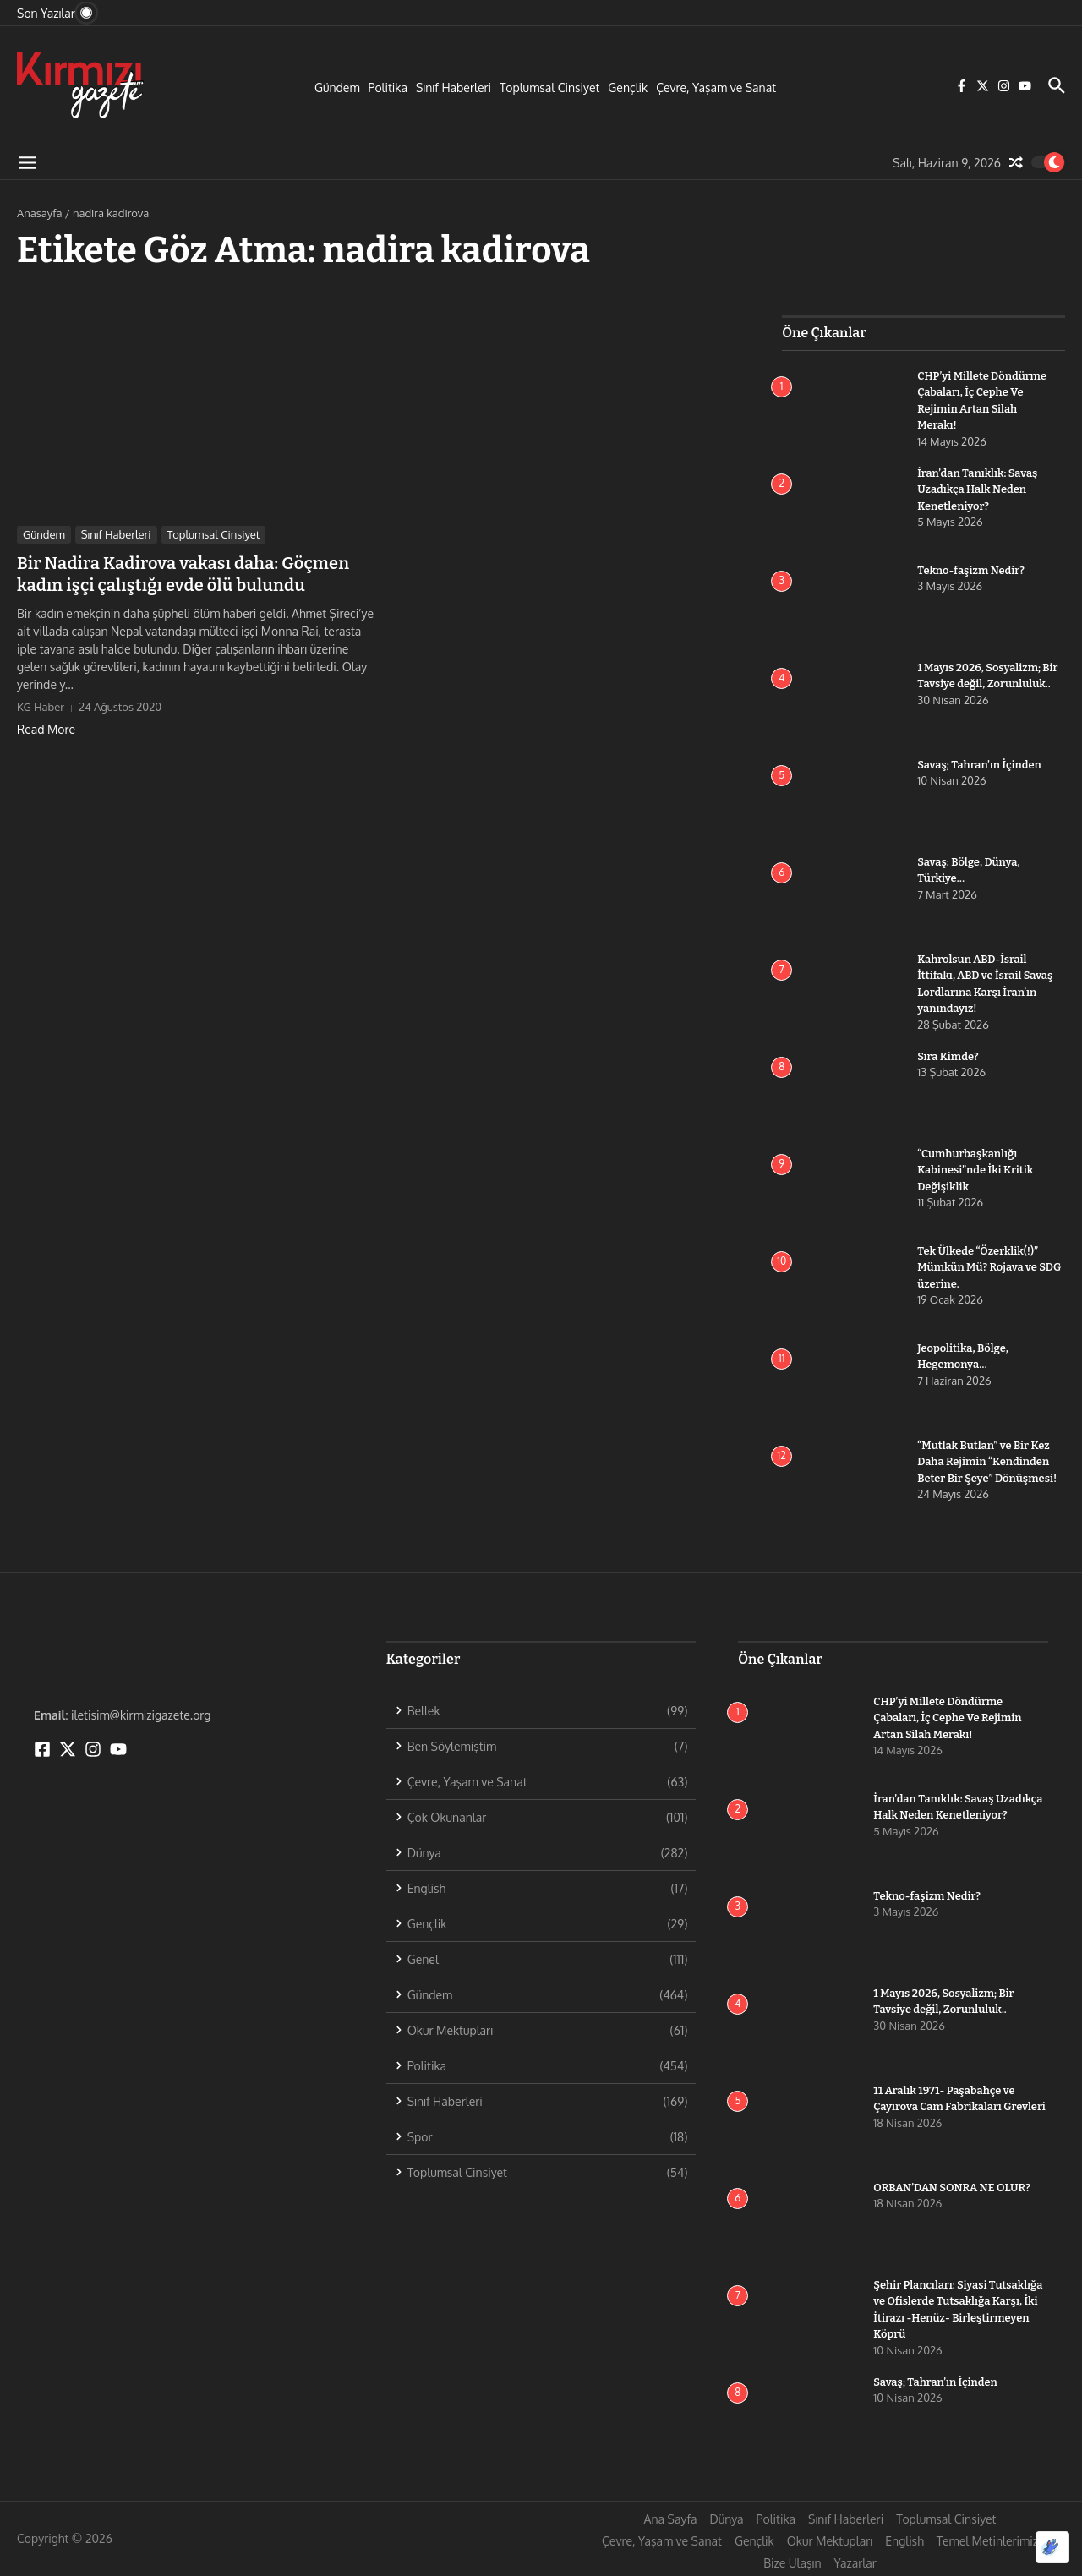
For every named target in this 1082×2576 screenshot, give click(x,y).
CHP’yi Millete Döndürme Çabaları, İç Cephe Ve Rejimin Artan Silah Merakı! (956, 1718)
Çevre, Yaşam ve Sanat (716, 87)
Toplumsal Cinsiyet (549, 87)
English (904, 2541)
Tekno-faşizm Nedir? (971, 570)
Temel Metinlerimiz (987, 2541)
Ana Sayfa (670, 2519)
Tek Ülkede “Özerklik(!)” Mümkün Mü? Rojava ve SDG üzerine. (990, 1267)
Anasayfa (39, 213)
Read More (46, 729)
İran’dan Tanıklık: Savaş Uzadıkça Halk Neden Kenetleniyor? (978, 489)
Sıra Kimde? (948, 1056)
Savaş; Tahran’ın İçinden (979, 764)
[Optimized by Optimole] (1052, 2547)
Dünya (726, 2519)
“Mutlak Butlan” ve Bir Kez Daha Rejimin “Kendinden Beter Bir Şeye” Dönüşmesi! (987, 1462)
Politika (388, 87)
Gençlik (628, 87)
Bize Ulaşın (792, 2563)
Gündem (337, 87)
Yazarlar (855, 2563)
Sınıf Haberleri (453, 87)
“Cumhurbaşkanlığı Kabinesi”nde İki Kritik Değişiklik (975, 1170)
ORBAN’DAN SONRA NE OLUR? (952, 2187)
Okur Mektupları (829, 2541)
